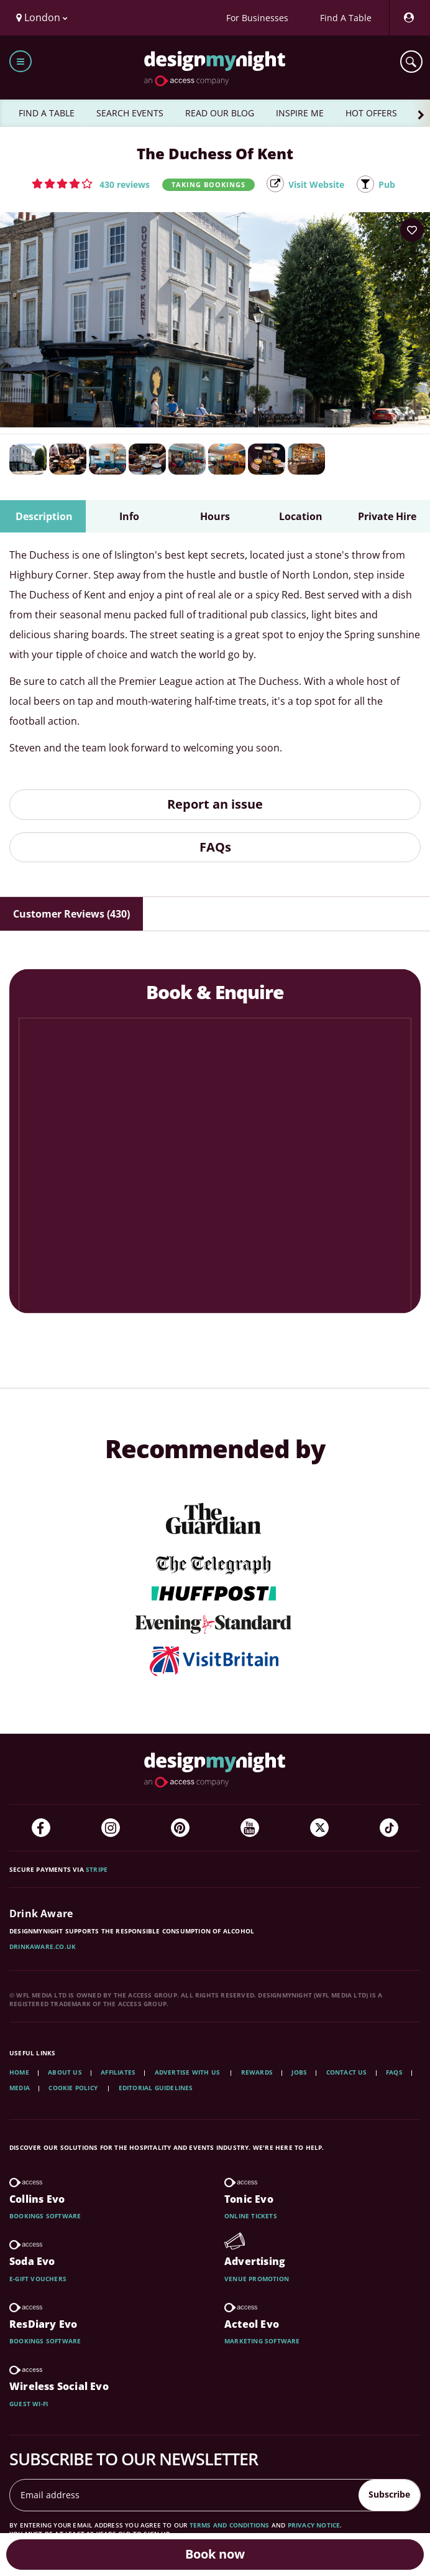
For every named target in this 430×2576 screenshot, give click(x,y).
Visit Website (316, 184)
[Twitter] (319, 1827)
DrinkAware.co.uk (42, 1946)
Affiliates (118, 2072)
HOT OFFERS (371, 113)
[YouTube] (249, 1827)
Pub (386, 184)
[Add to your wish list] (412, 230)
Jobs (299, 2072)
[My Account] (408, 17)
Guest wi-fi (28, 2403)
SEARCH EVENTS (129, 113)
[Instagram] (110, 1827)
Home (19, 2072)
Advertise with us (187, 2072)
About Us (65, 2072)
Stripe (97, 1869)
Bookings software (45, 2215)
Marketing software (262, 2341)
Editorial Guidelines (156, 2087)
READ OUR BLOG (219, 113)
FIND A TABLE (47, 113)
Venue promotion (256, 2278)
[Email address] (184, 2495)
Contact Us (346, 2072)
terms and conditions (230, 2525)
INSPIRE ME (300, 113)
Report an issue (215, 804)
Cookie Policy (73, 2087)
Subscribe (389, 2494)
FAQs (215, 847)
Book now (215, 2554)
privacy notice (314, 2525)
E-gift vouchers (37, 2278)
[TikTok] (389, 1827)
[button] (90, 183)
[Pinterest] (180, 1827)
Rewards (257, 2072)
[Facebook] (41, 1827)
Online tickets (250, 2215)
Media (19, 2087)
